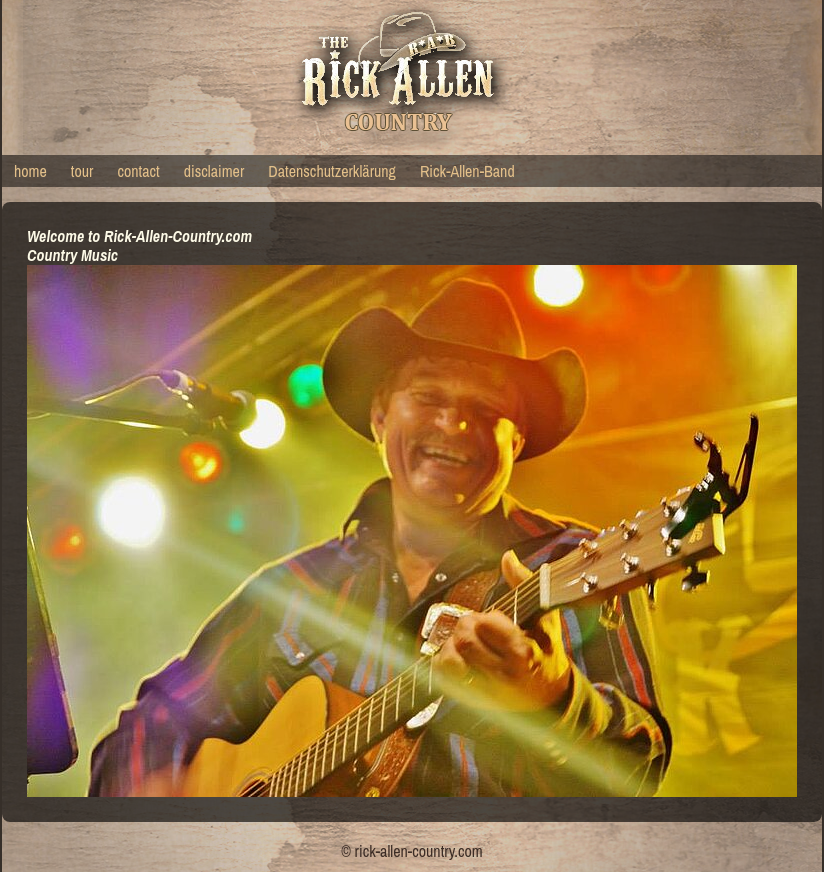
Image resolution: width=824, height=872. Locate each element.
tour (82, 171)
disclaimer (214, 171)
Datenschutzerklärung (332, 171)
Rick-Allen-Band (467, 171)
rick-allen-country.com (419, 851)
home (30, 171)
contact (138, 171)
